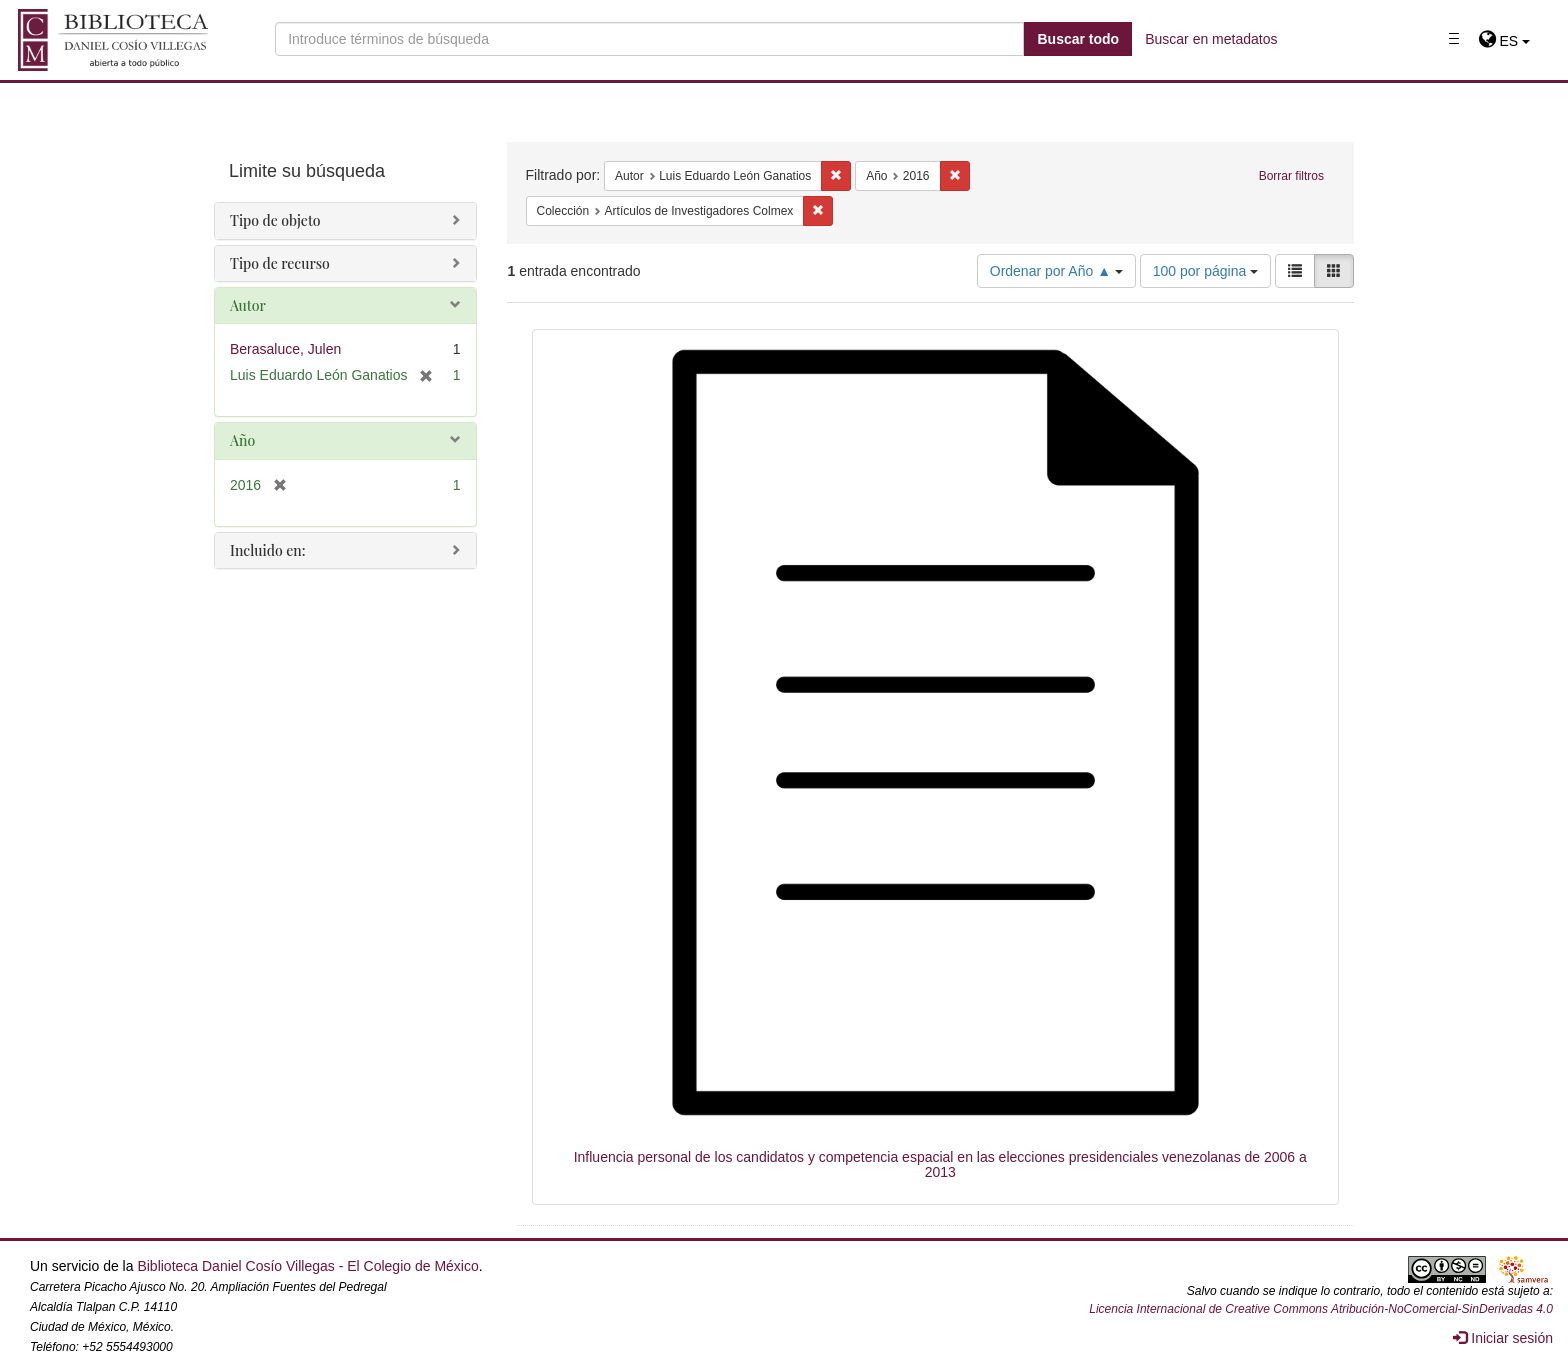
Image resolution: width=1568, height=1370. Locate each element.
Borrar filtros (1291, 176)
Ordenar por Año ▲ (1056, 271)
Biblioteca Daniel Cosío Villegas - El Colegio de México (307, 1266)
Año (242, 440)
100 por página (1205, 271)
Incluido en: (267, 550)
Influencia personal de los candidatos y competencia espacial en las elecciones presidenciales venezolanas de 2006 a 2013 (940, 1164)
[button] (1504, 41)
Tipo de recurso (280, 263)
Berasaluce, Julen (285, 349)
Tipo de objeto (275, 220)
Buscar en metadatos (1211, 39)
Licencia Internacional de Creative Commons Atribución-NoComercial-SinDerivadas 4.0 (1321, 1309)
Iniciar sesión (1503, 1338)
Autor (248, 305)
